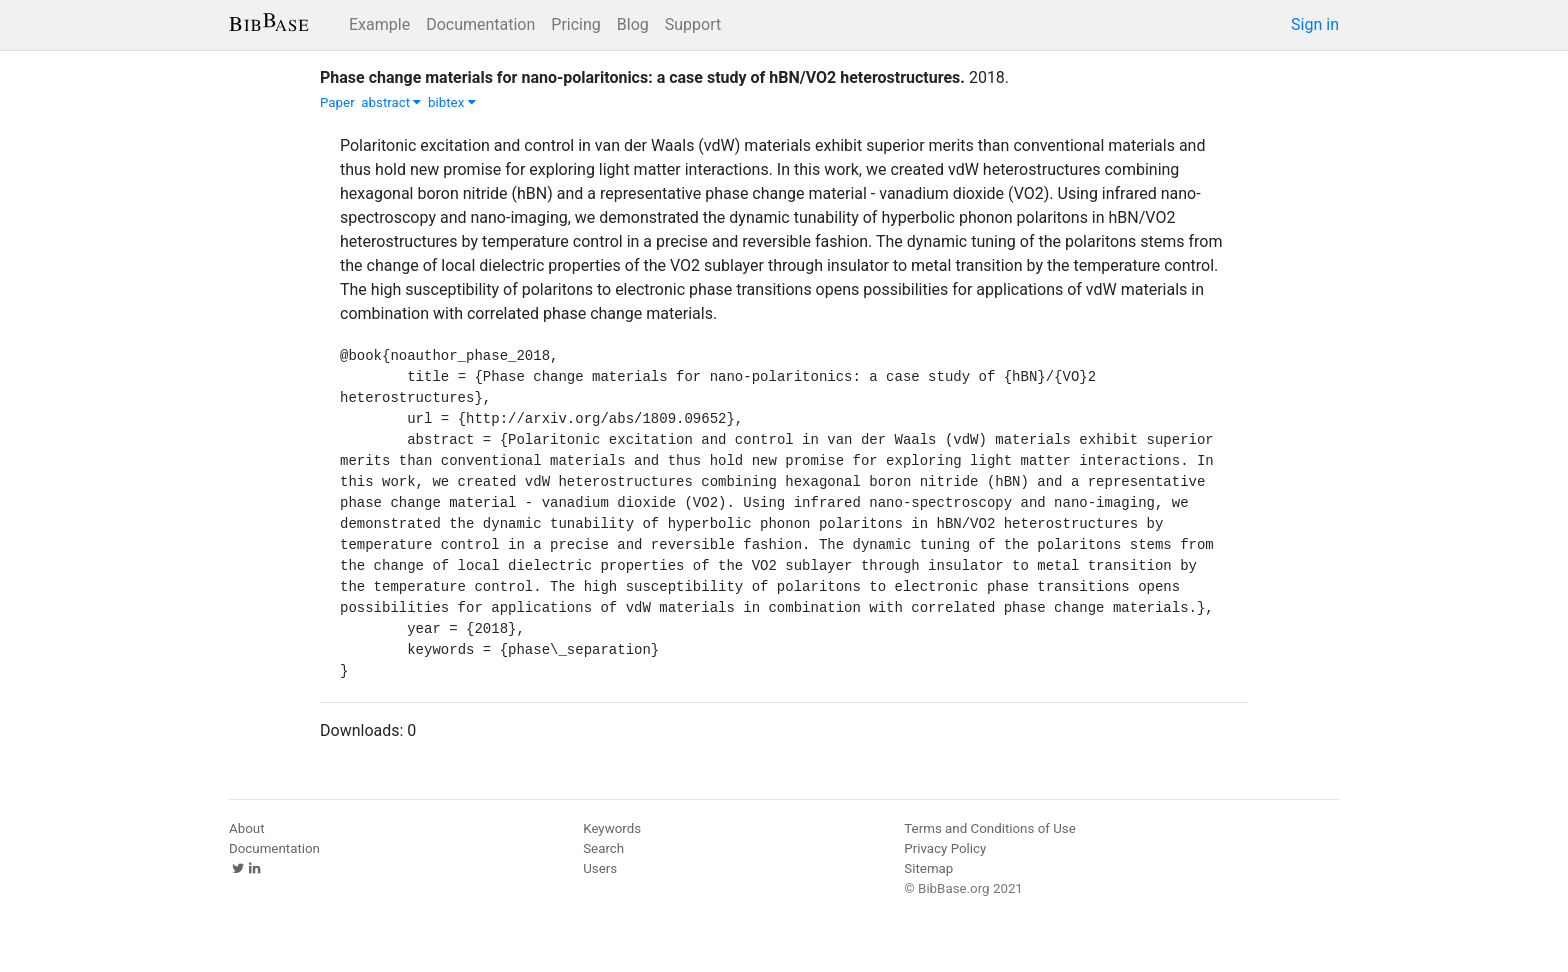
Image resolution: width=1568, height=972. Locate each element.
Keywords (612, 828)
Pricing (576, 24)
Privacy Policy (945, 848)
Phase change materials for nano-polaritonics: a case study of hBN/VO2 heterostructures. (642, 77)
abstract (391, 102)
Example (379, 24)
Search (603, 848)
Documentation (480, 24)
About (247, 828)
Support (693, 24)
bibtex (452, 102)
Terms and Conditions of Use (989, 828)
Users (600, 868)
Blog (633, 24)
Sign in (1315, 24)
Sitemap (928, 868)
